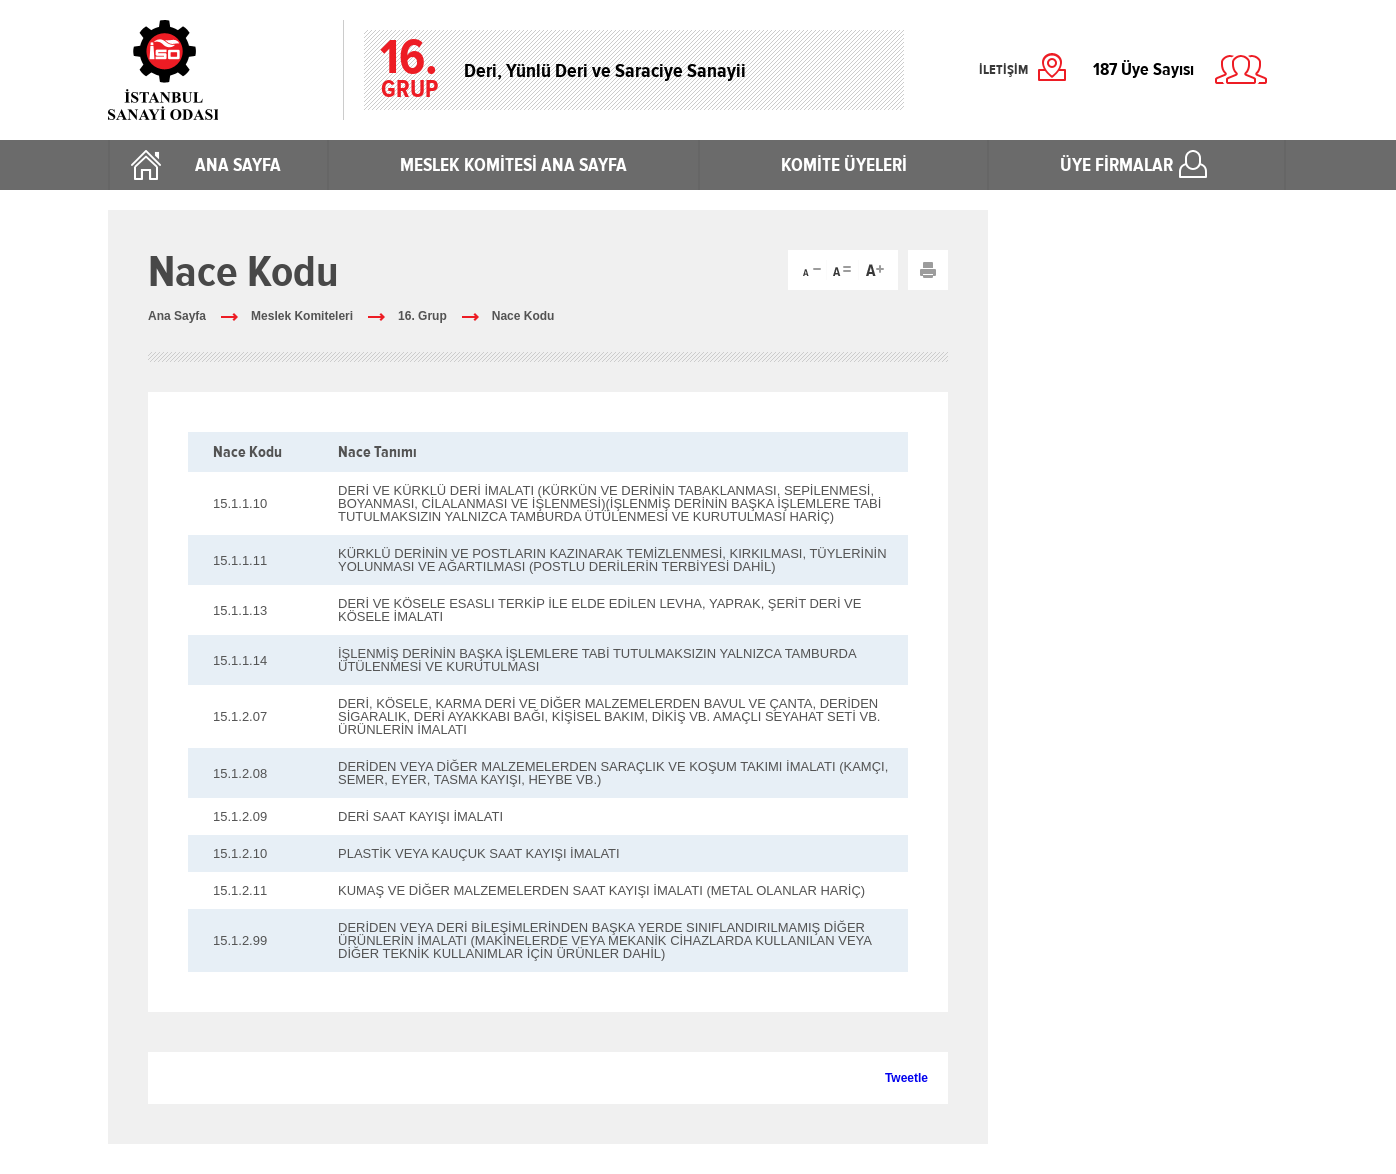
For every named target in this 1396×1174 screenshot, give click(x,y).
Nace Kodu (523, 316)
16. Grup (422, 316)
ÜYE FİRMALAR (1116, 165)
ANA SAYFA (238, 165)
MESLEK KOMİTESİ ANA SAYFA (513, 165)
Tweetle (906, 1078)
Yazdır (928, 270)
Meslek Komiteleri (302, 316)
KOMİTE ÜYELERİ (844, 165)
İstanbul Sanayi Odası (215, 70)
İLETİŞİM (1003, 70)
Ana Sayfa (177, 316)
